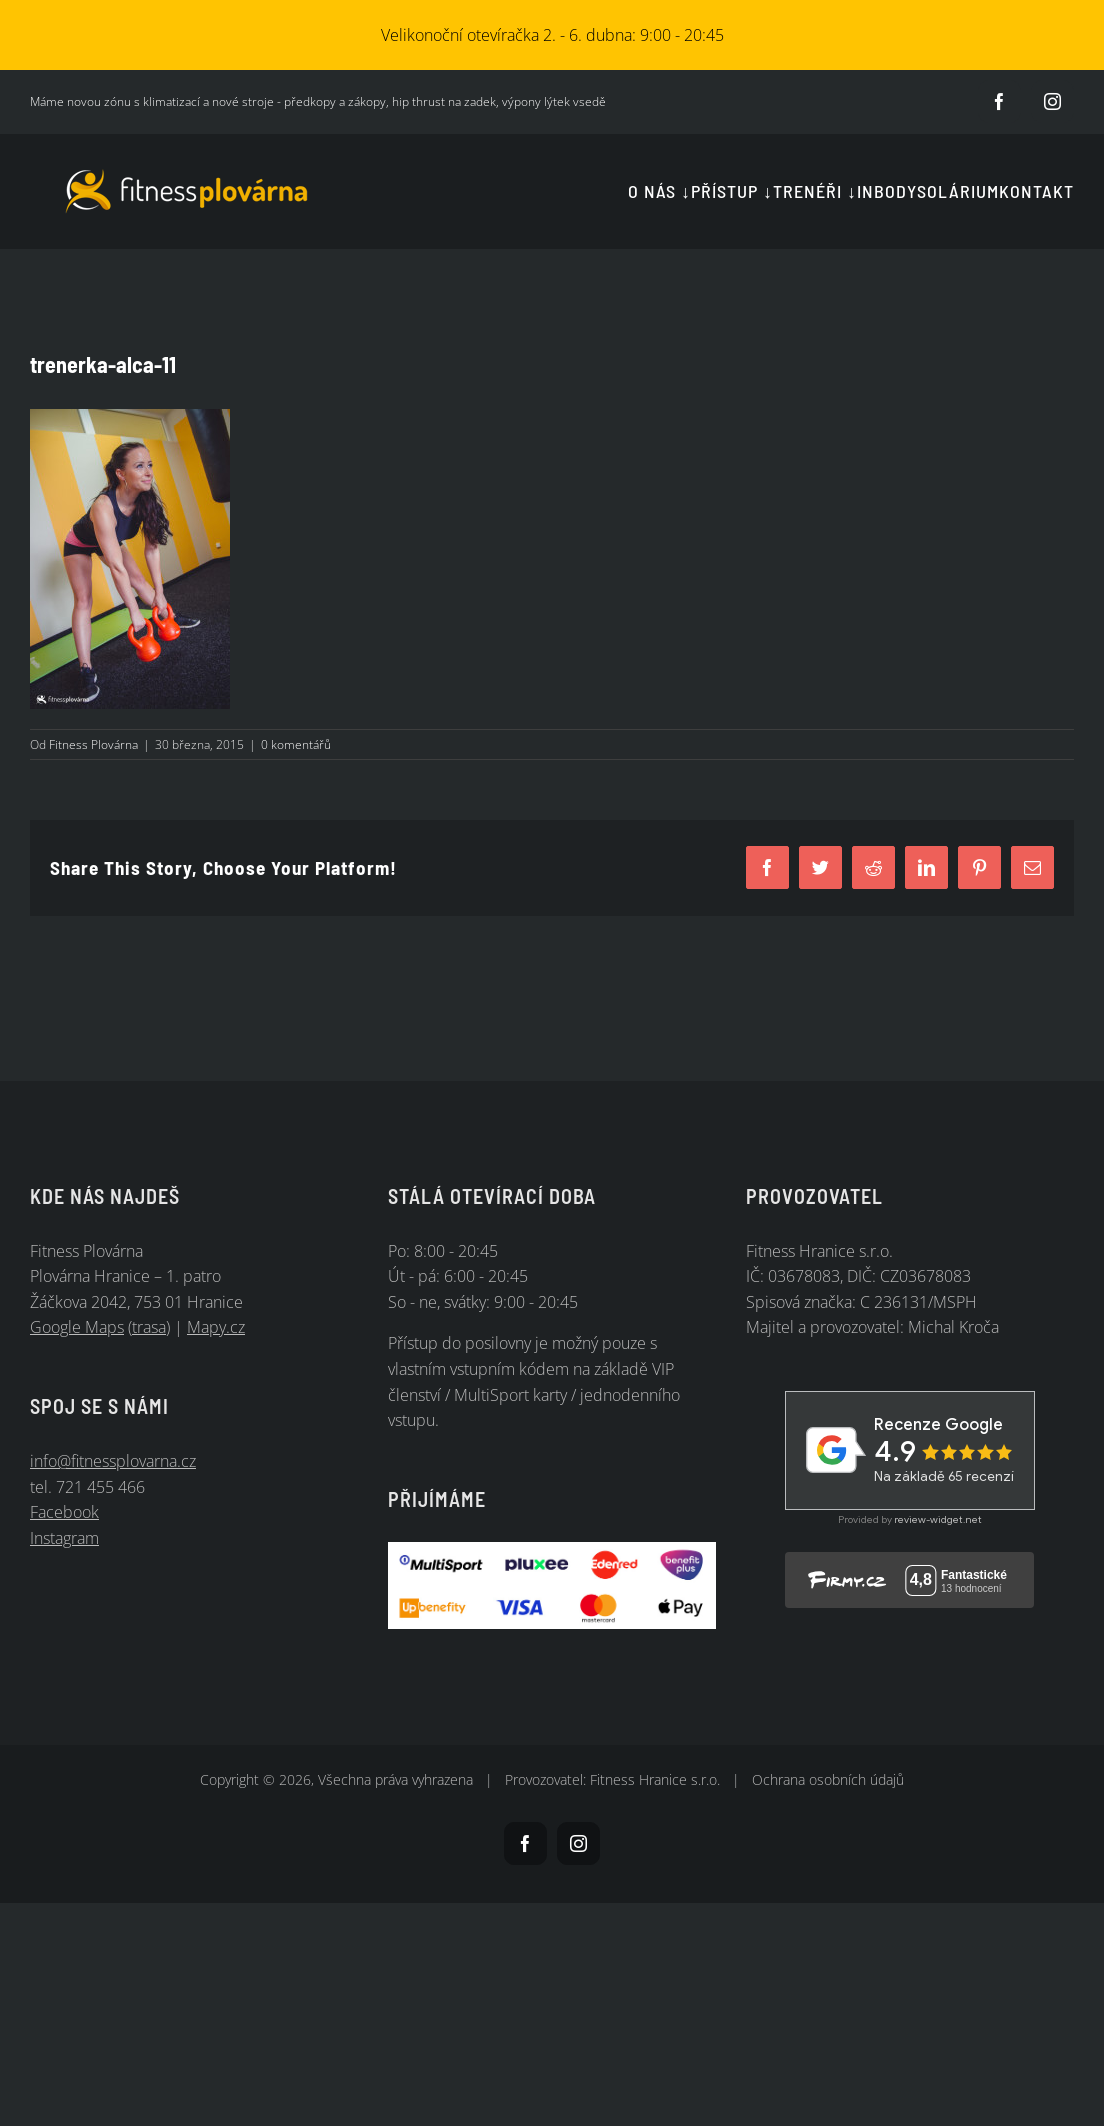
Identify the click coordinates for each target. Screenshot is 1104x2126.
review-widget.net (938, 1519)
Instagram (64, 1538)
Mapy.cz (216, 1327)
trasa (149, 1327)
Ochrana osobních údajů (828, 1779)
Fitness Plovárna (93, 744)
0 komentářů (296, 744)
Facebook (64, 1512)
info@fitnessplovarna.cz (113, 1461)
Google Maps (77, 1327)
